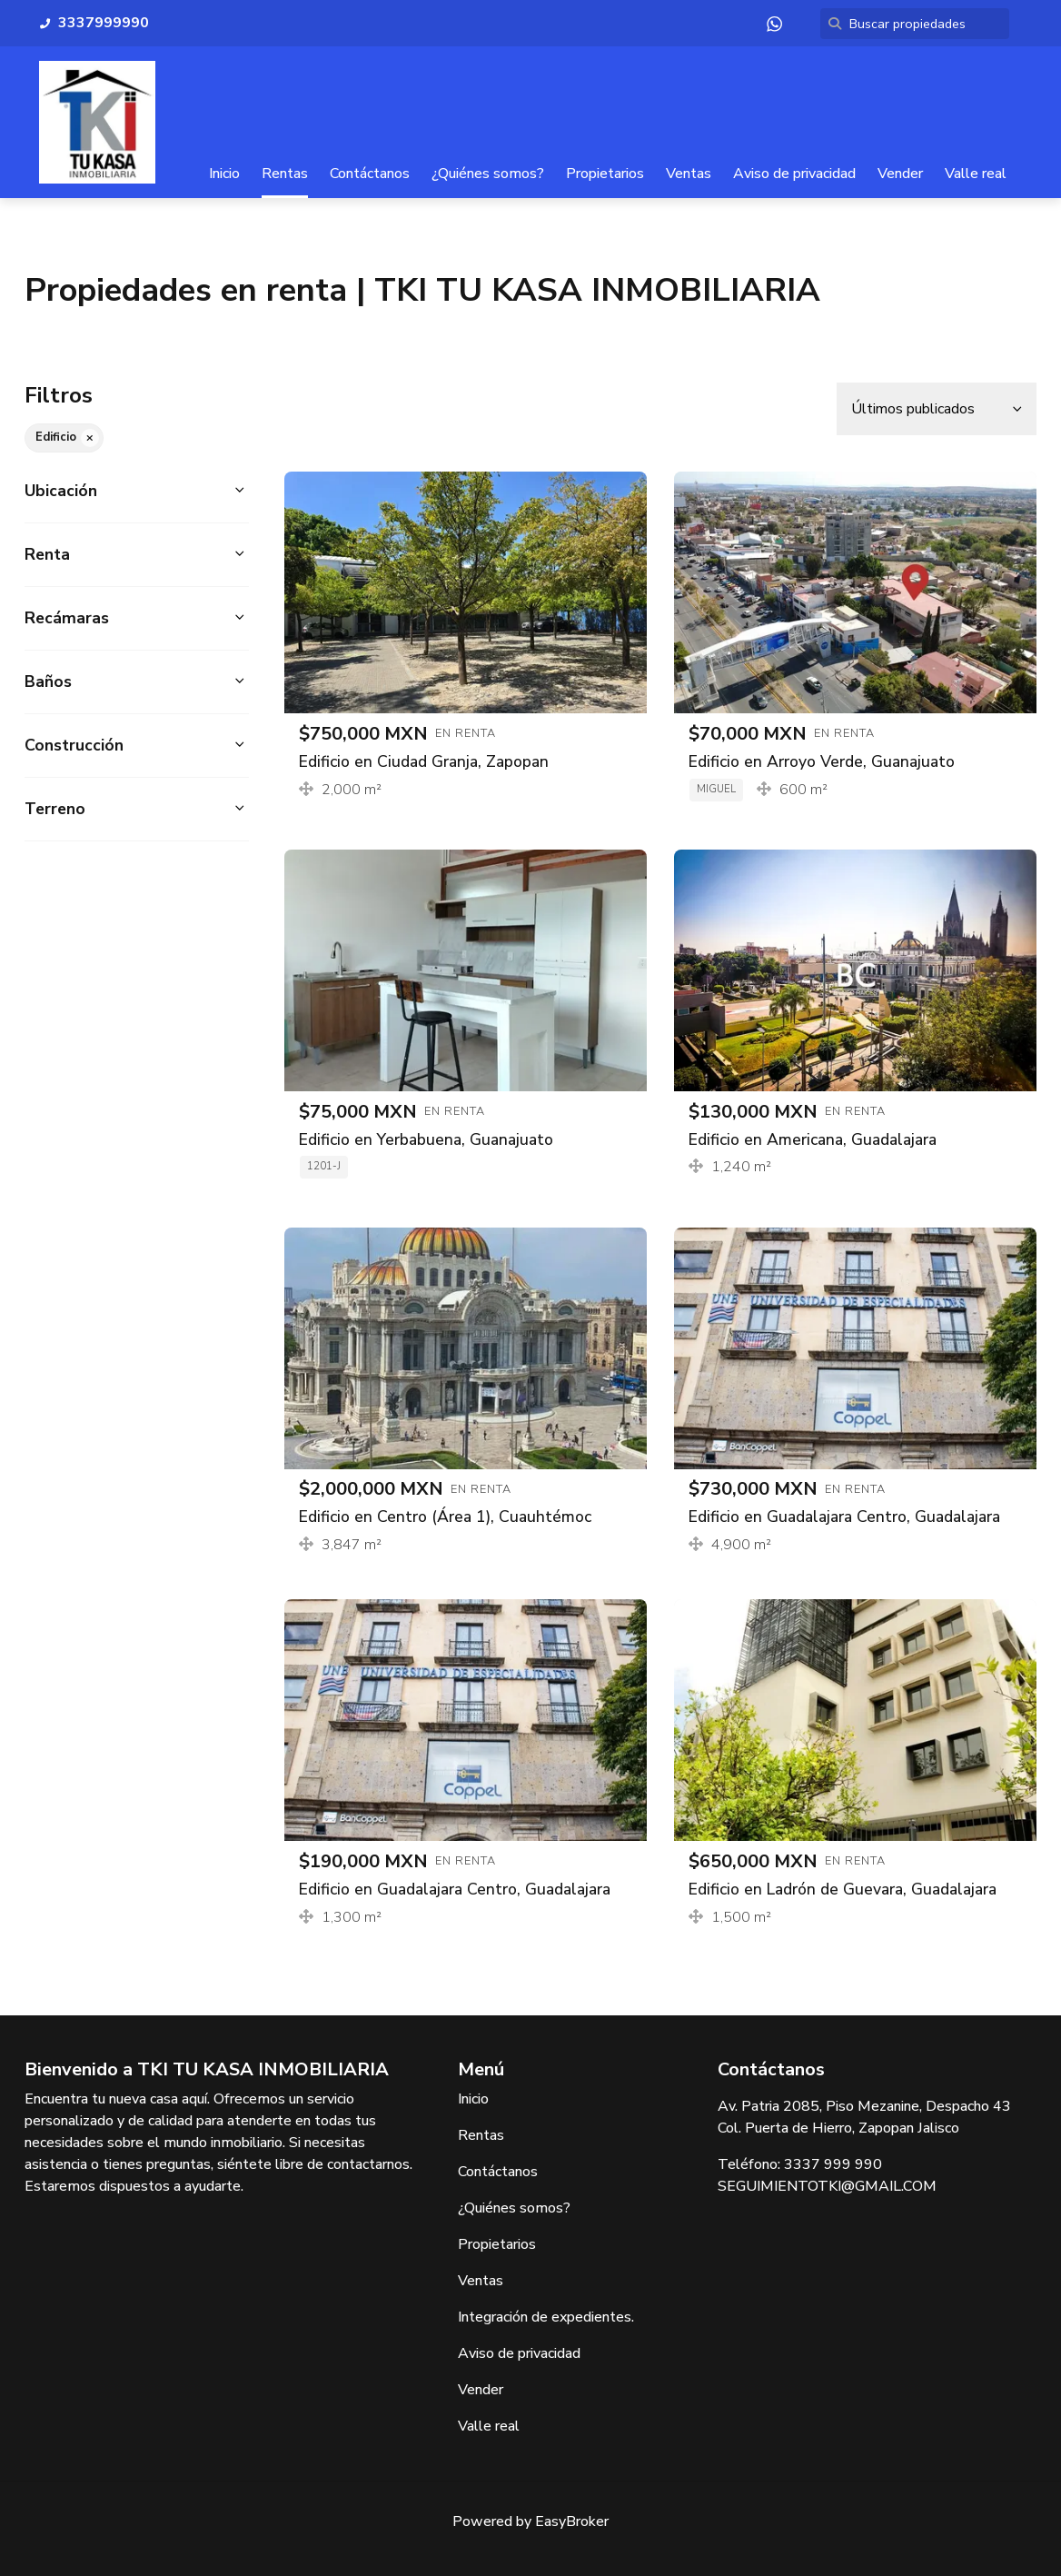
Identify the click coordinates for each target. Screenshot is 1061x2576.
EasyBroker (572, 2521)
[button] (137, 491)
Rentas (285, 174)
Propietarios (605, 174)
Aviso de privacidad (794, 174)
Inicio (224, 174)
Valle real (975, 174)
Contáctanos (370, 174)
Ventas (688, 174)
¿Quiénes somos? (487, 174)
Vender (900, 174)
